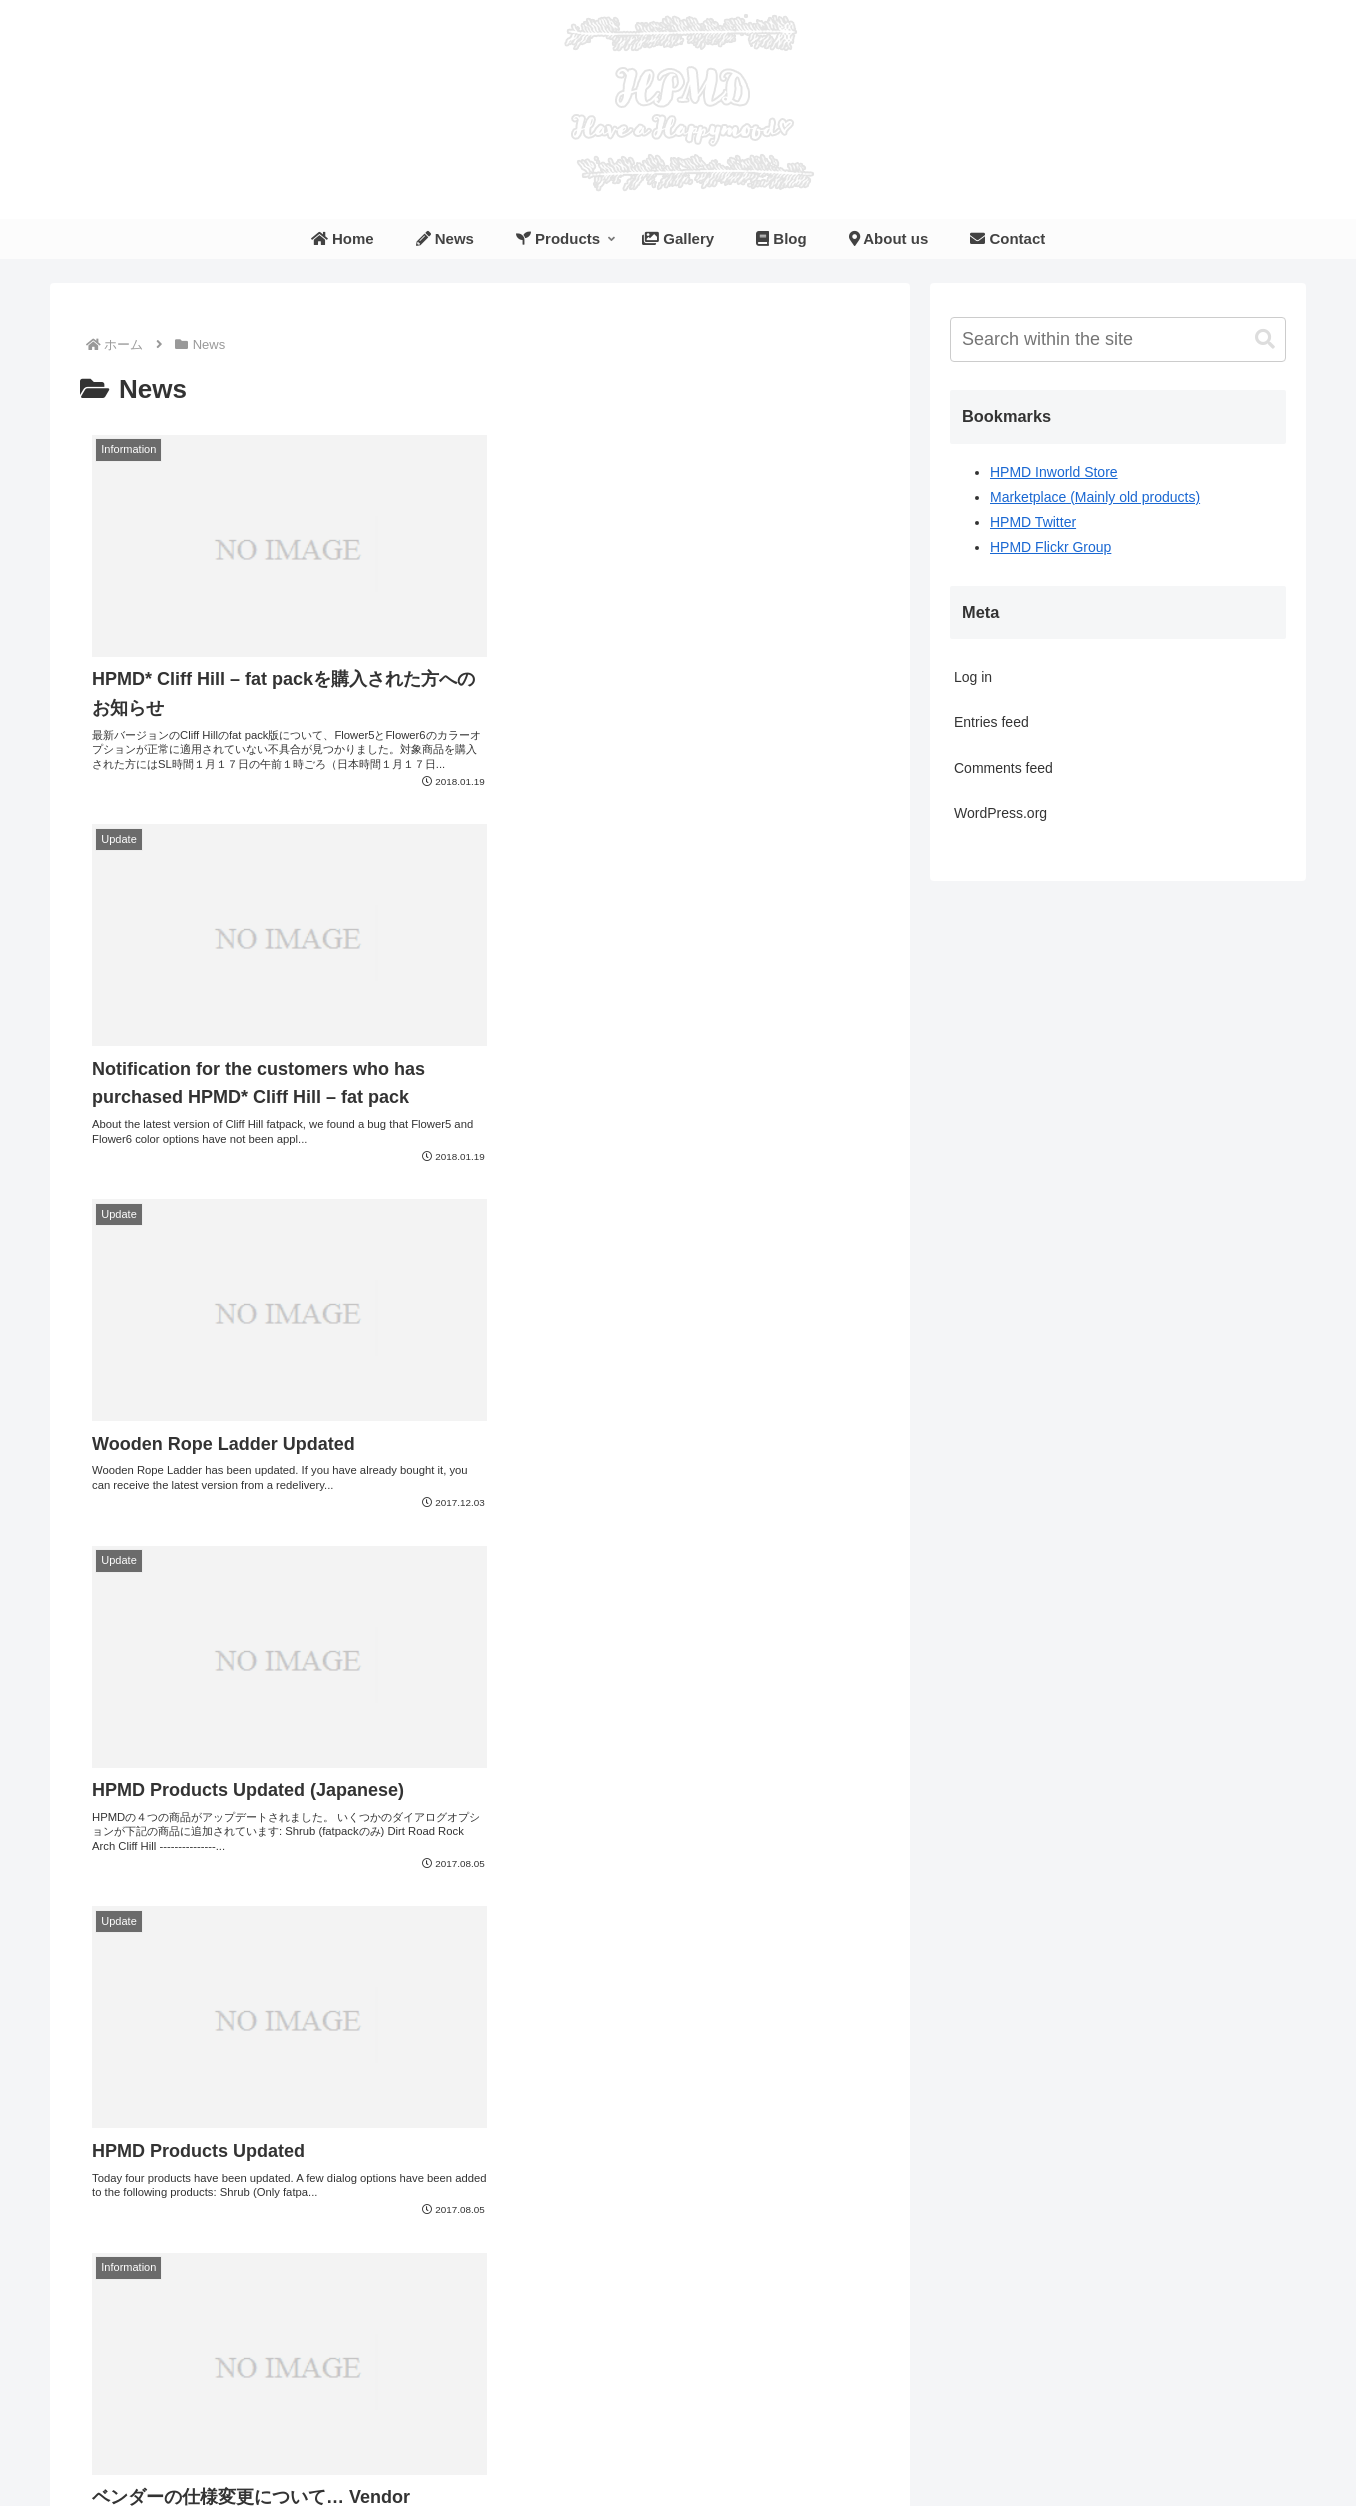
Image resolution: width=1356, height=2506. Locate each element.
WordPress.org (1000, 813)
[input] (1118, 339)
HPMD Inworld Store (1054, 472)
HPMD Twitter (1033, 522)
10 (642, 2314)
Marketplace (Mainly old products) (1095, 497)
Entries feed (991, 722)
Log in (973, 677)
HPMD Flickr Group (1050, 547)
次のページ (480, 2239)
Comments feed (1003, 768)
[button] (1265, 339)
